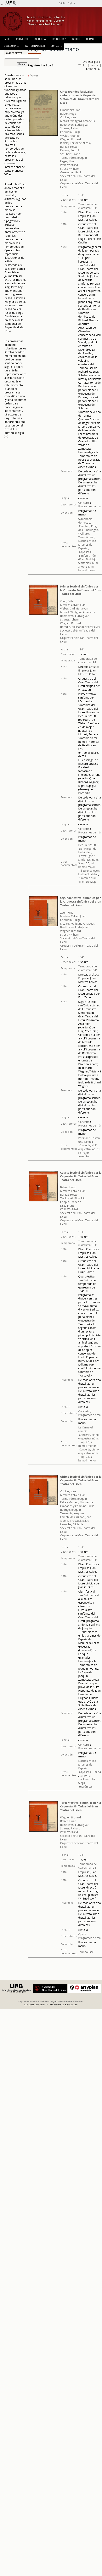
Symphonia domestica (85, 520)
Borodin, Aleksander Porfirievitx (80, 627)
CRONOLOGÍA (59, 39)
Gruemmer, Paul (70, 172)
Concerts (83, 502)
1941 (81, 195)
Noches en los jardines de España (87, 544)
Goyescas (85, 552)
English (71, 3)
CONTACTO (56, 46)
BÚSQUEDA (40, 39)
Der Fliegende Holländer (87, 850)
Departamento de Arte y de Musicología (37, 2001)
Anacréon (84, 1156)
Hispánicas (86, 1786)
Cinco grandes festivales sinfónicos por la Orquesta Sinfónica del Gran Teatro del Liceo (79, 97)
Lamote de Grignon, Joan (75, 1517)
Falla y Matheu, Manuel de (76, 1502)
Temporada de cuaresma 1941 (88, 206)
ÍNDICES (76, 39)
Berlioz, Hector (69, 146)
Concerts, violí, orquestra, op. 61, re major (89, 1148)
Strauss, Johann (70, 619)
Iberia (97, 1772)
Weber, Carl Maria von (74, 608)
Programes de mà (89, 506)
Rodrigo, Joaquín (70, 1509)
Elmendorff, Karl (70, 110)
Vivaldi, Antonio (70, 135)
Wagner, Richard (70, 139)
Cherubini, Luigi (70, 132)
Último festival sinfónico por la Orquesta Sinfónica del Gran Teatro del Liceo (80, 1480)
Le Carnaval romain (85, 1429)
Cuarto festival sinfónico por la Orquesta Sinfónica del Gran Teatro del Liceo (80, 1176)
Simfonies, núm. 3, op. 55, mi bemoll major (88, 566)
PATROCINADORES (35, 46)
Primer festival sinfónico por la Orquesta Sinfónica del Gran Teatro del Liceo (80, 590)
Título (82, 65)
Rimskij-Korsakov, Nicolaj (75, 143)
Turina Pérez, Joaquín (73, 157)
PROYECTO (22, 39)
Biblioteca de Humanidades (71, 2001)
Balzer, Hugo (68, 113)
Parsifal (83, 526)
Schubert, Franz (70, 154)
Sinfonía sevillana (84, 1777)
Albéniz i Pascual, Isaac (74, 1520)
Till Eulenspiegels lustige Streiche (89, 872)
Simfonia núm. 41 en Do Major (88, 557)
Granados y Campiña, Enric (77, 1506)
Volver (33, 75)
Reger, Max (67, 161)
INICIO (7, 39)
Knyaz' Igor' (86, 856)
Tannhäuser (85, 537)
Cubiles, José (68, 117)
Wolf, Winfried (69, 165)
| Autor (93, 65)
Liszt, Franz (67, 1205)
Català (62, 3)
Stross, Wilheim (69, 168)
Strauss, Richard (70, 128)
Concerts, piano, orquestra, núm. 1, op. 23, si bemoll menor (88, 1440)
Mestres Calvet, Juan (73, 605)
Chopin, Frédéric (70, 1202)
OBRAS (90, 39)
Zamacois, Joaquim (72, 1513)
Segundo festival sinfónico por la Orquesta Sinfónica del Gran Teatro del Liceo (80, 901)
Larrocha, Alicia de (71, 1524)
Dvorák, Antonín (70, 150)
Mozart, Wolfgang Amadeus (77, 121)
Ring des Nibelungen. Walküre (88, 529)
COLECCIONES (11, 46)
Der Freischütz (87, 845)
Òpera (82, 1934)
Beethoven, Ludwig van (74, 124)
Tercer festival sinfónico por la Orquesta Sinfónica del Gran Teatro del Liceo (80, 1806)
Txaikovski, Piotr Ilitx (73, 1198)
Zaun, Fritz (66, 601)
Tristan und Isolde (89, 1139)
